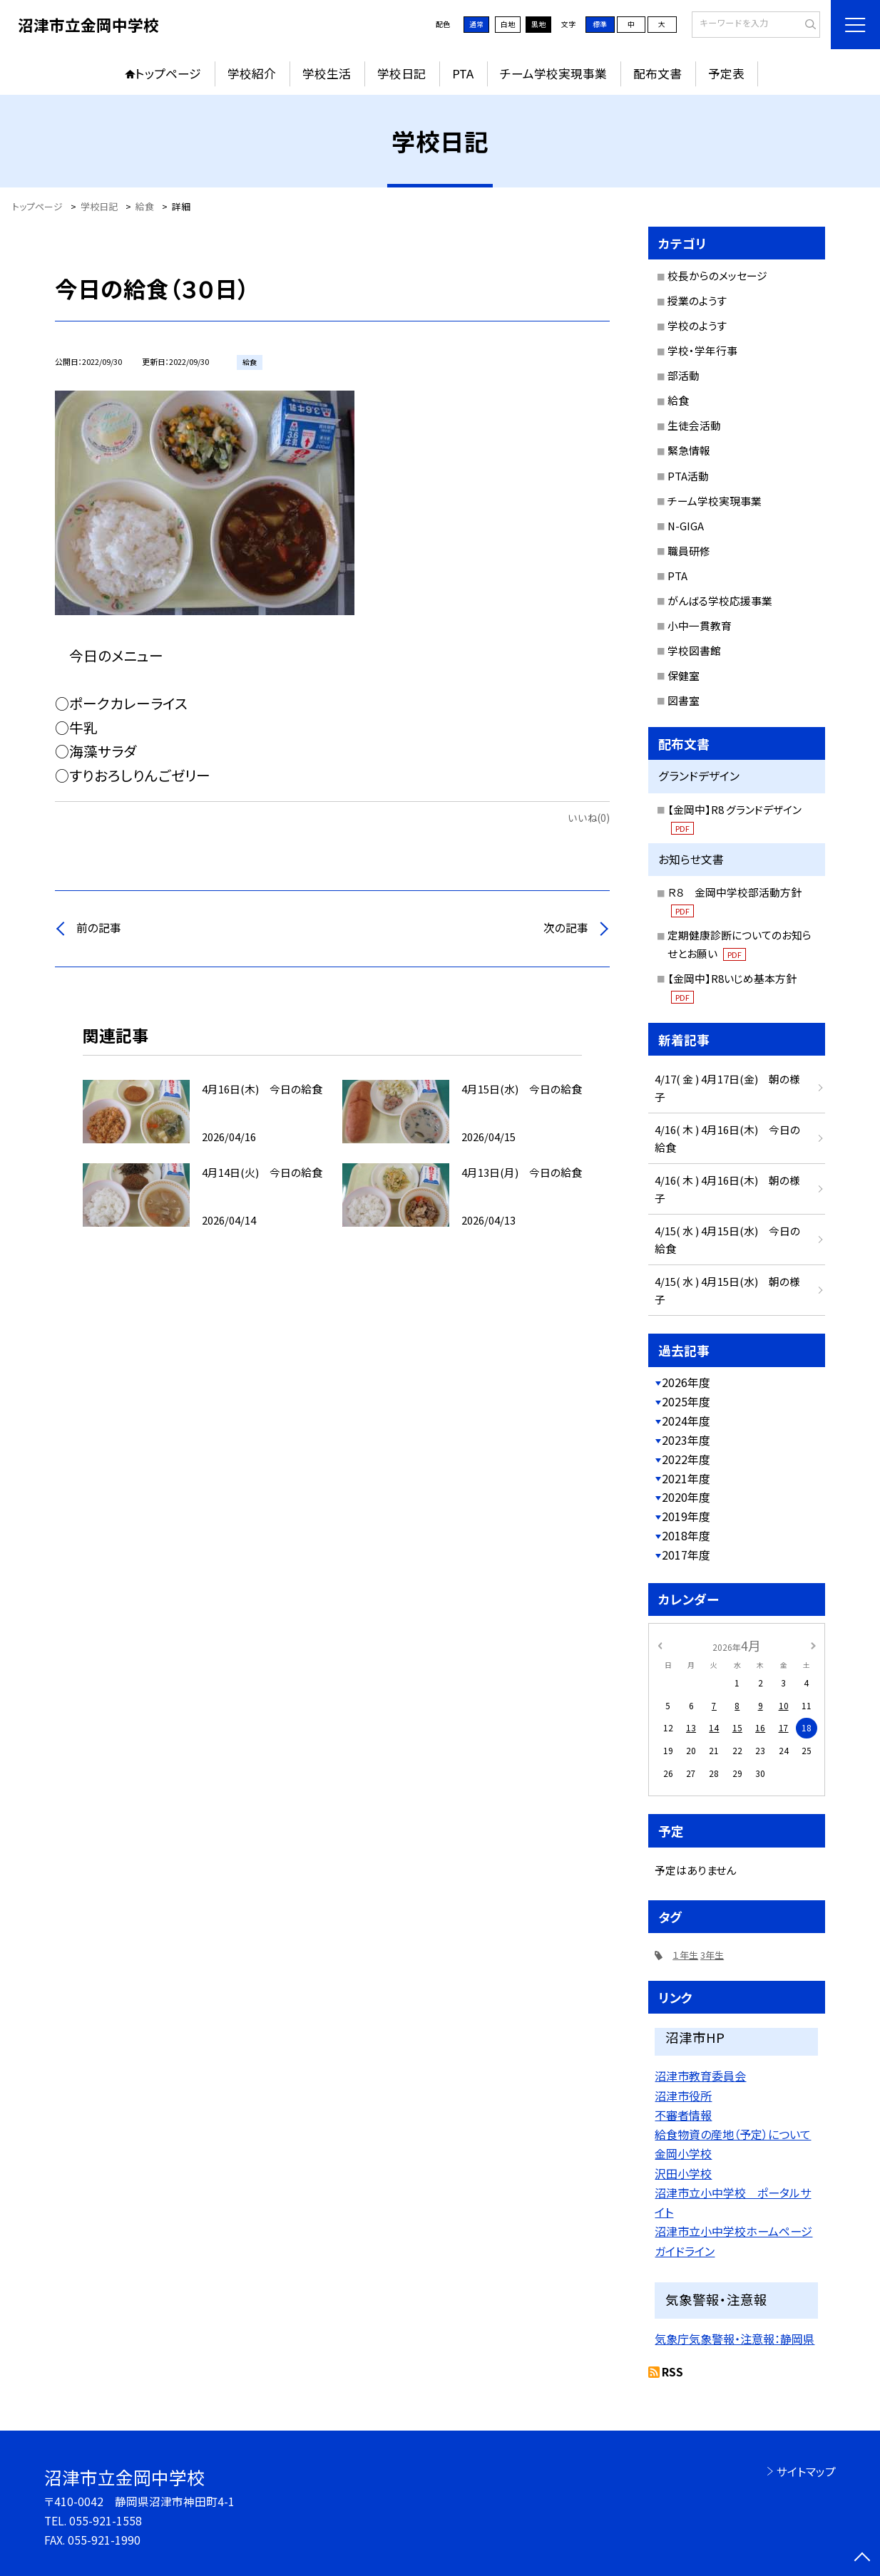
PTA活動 (688, 475)
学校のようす (697, 325)
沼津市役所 (683, 2095)
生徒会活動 (694, 425)
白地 (508, 24)
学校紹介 (251, 73)
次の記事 (565, 927)
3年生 (712, 1955)
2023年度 (686, 1440)
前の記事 (98, 927)
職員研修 (688, 550)
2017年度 (686, 1555)
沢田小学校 (683, 2173)
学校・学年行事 (702, 350)
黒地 (538, 24)
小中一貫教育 (699, 625)
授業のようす (697, 300)
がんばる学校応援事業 (719, 600)
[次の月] (813, 1645)
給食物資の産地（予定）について (733, 2134)
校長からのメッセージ (717, 275)
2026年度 (686, 1382)
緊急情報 (688, 450)
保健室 (683, 675)
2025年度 (686, 1401)
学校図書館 (694, 650)
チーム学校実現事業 (553, 73)
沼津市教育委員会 (700, 2075)
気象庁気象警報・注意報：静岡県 (734, 2338)
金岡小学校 (683, 2153)
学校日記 (401, 73)
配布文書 (657, 73)
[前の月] (660, 1645)
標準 (600, 24)
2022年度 (686, 1459)
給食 (678, 400)
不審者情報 (683, 2114)
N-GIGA (685, 525)
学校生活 (326, 73)
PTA (463, 73)
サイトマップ (806, 2471)
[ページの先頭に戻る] (862, 2558)
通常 (476, 24)
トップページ (168, 73)
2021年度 (686, 1478)
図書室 (683, 700)
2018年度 (686, 1535)
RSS (672, 2372)
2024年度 (686, 1421)
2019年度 (686, 1516)
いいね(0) (589, 817)
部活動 (683, 375)
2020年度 (686, 1497)
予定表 (726, 73)
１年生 (685, 1955)
